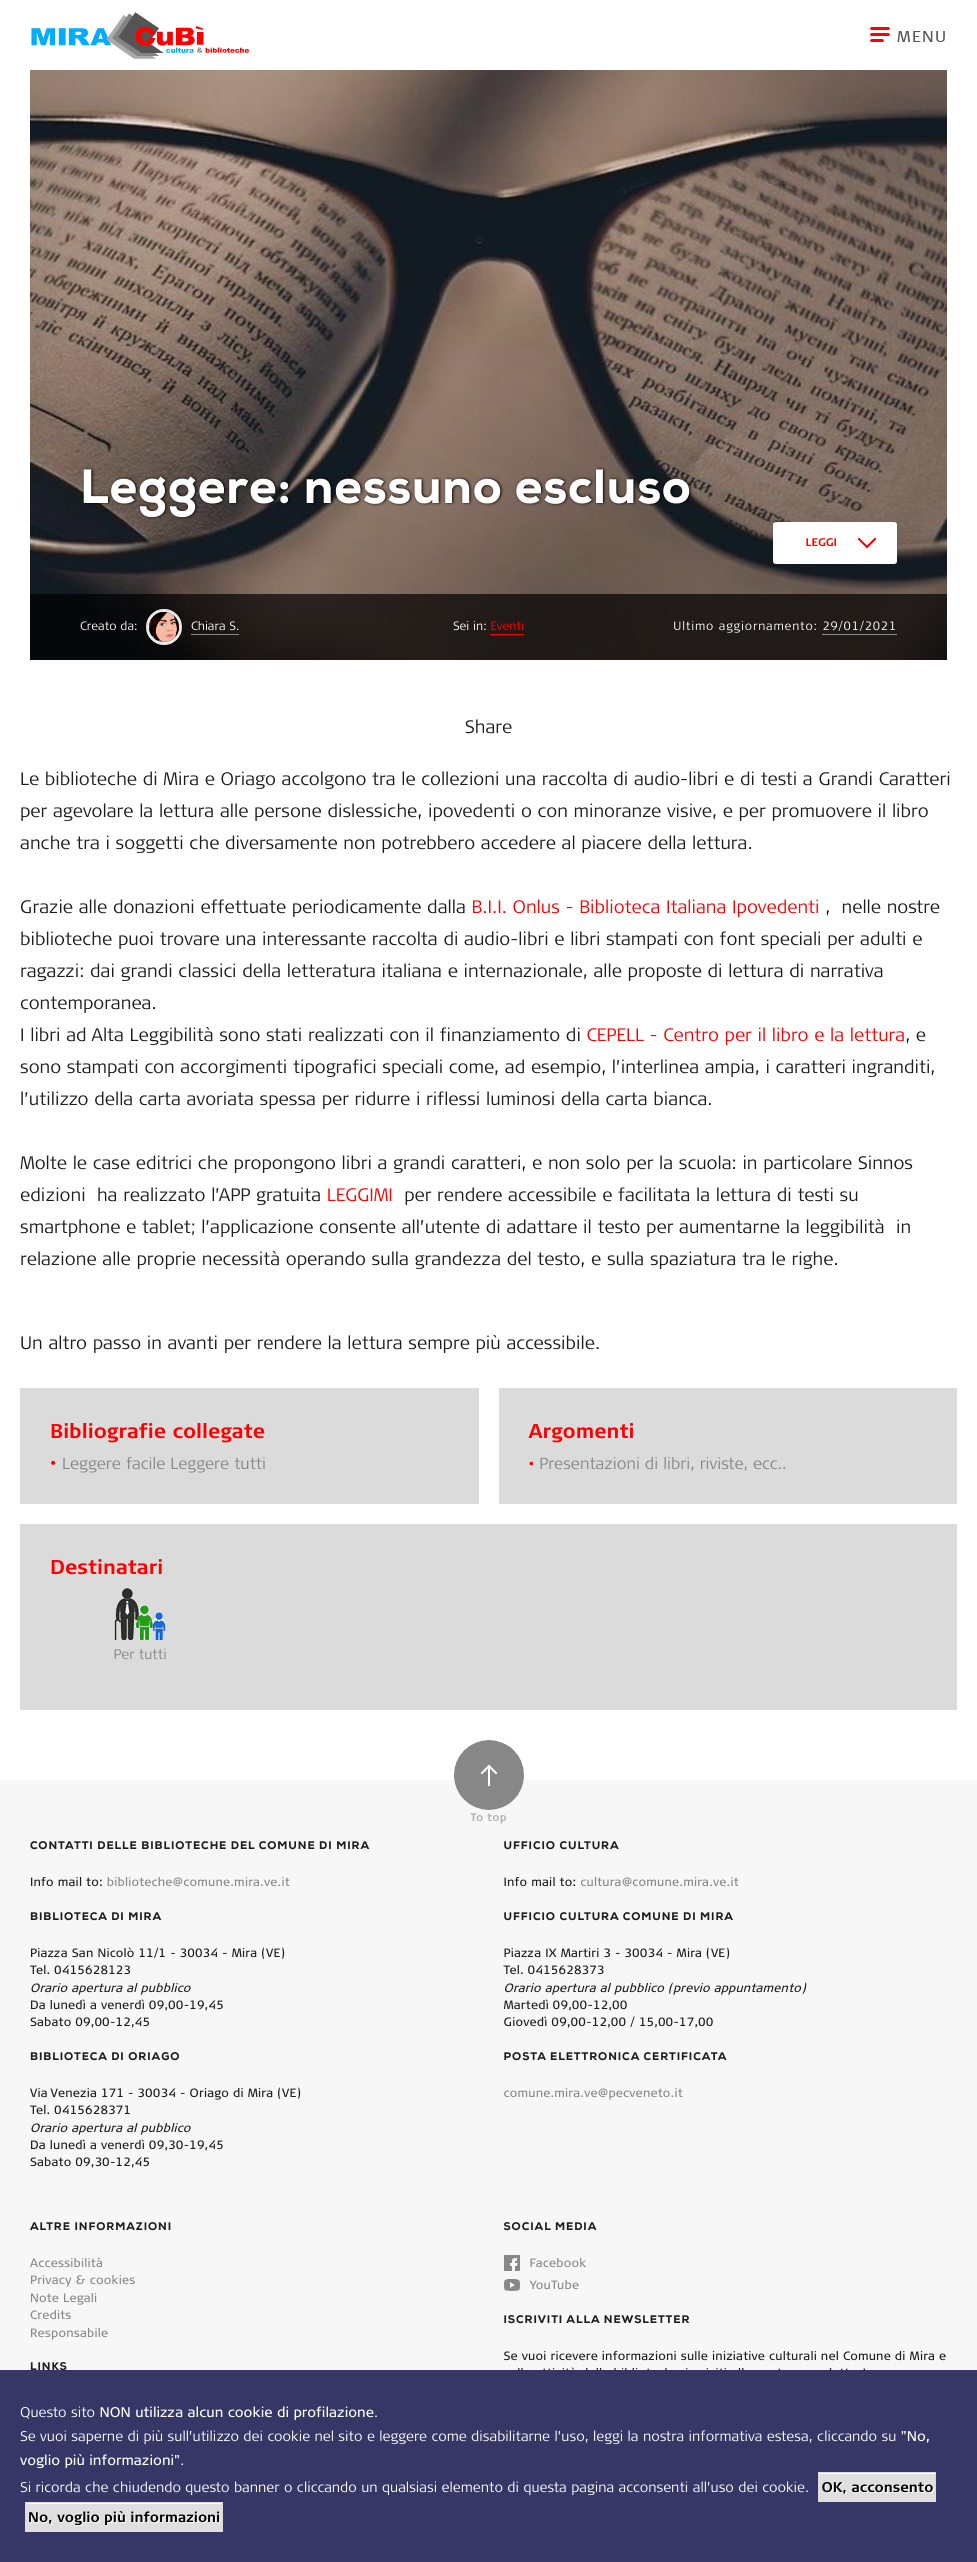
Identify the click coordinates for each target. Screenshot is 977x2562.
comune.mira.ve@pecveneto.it (593, 2092)
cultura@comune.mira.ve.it (659, 1881)
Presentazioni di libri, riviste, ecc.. (662, 1463)
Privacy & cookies (82, 2279)
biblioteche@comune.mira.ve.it (198, 1881)
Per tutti (139, 1653)
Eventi (507, 626)
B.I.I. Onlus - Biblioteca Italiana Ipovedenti (643, 906)
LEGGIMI (363, 1194)
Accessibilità (66, 2262)
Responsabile (69, 2332)
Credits (51, 2314)
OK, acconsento (877, 2487)
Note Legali (63, 2297)
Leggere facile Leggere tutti (164, 1463)
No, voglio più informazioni (124, 2517)
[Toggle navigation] (923, 35)
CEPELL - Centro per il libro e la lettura (746, 1034)
